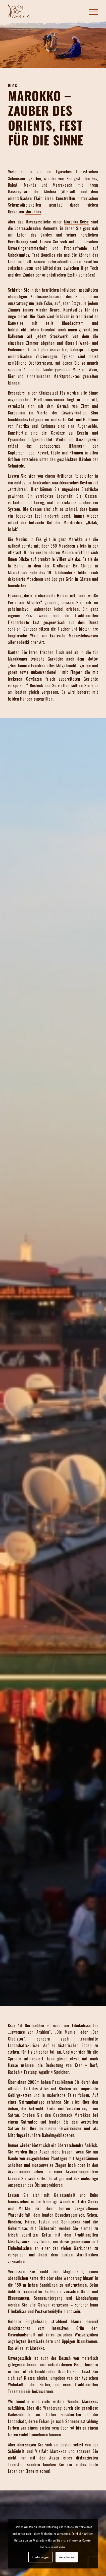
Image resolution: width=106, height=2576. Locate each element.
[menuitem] (91, 10)
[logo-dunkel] (44, 10)
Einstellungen (40, 2557)
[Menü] (91, 10)
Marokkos (33, 212)
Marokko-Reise (76, 222)
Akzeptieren (66, 2557)
